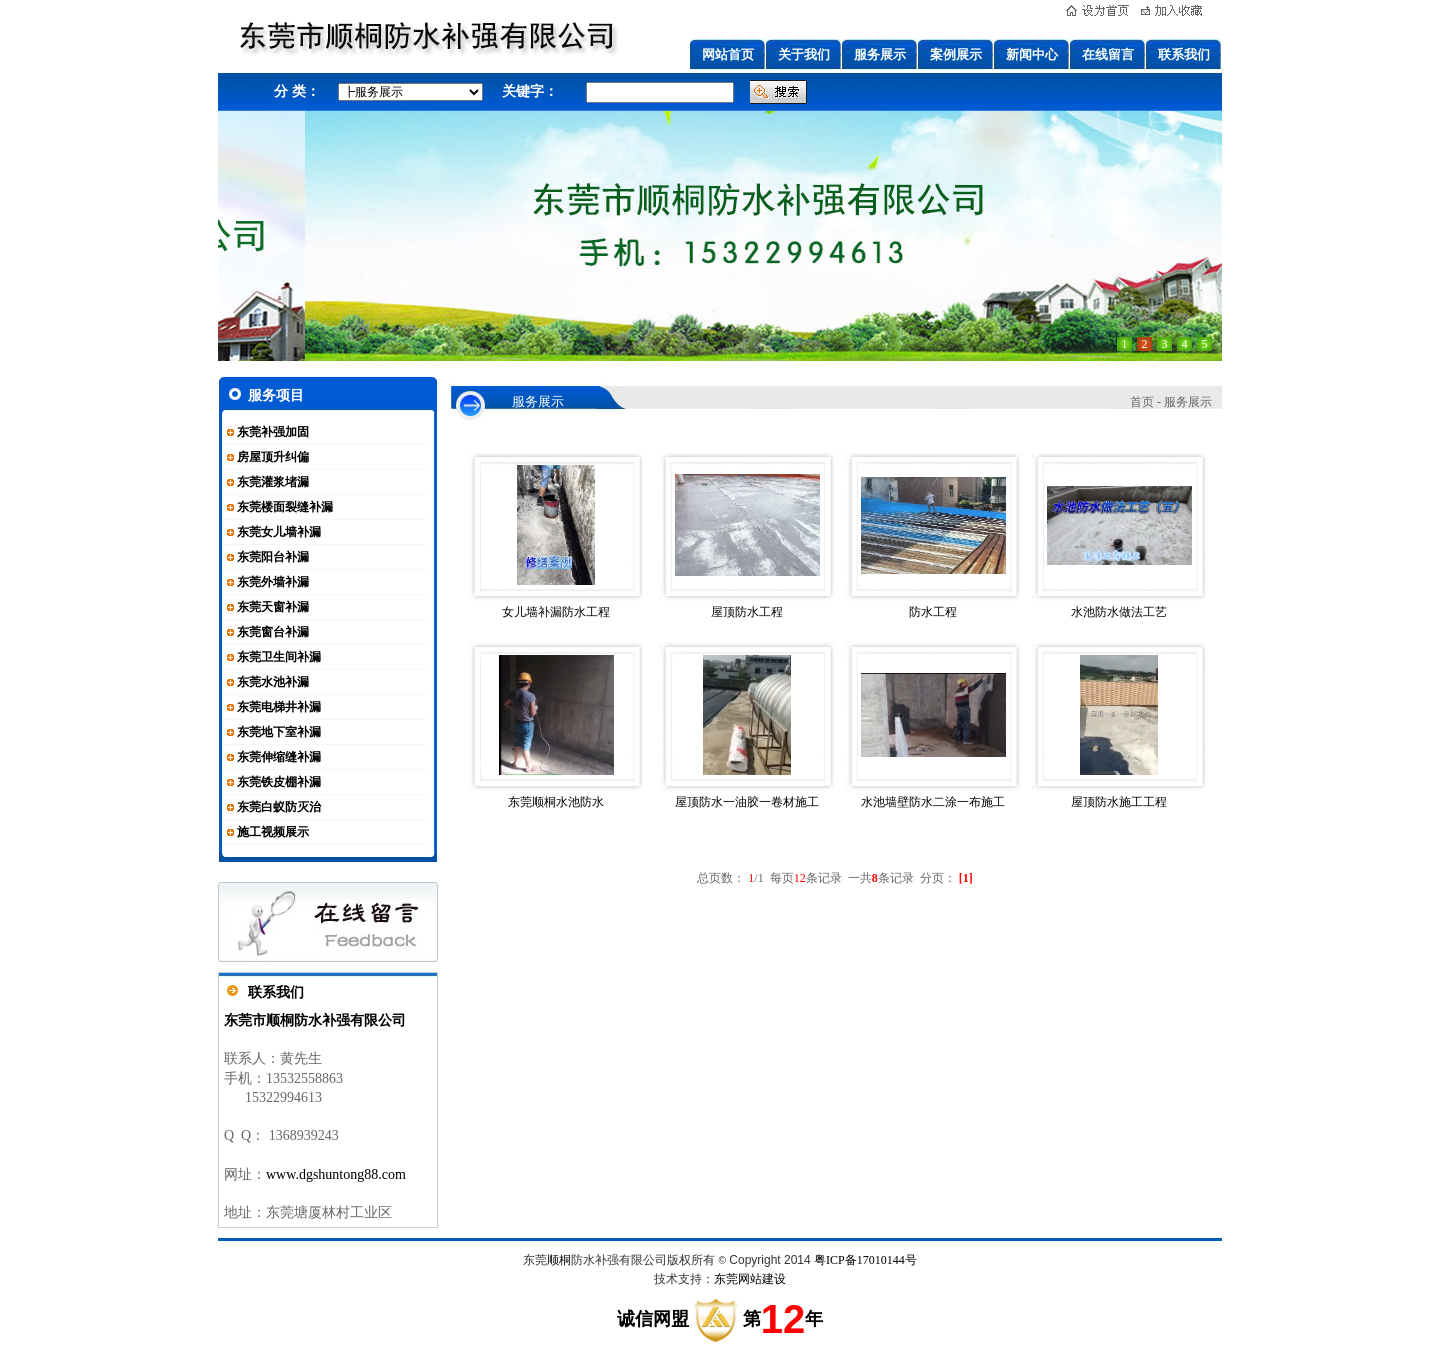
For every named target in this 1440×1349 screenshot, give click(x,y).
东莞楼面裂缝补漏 (285, 507)
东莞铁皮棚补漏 (279, 782)
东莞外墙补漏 (273, 582)
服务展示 (880, 54)
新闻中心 (1032, 54)
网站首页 (728, 54)
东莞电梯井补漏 (279, 707)
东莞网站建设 (750, 1279)
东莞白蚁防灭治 (279, 807)
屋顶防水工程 (747, 612)
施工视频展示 (273, 832)
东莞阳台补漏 (273, 557)
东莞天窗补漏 (273, 607)
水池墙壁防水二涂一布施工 (933, 802)
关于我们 (804, 54)
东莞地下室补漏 (279, 732)
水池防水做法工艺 (1119, 612)
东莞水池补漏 (273, 682)
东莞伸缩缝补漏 (279, 757)
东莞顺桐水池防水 (556, 802)
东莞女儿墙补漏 (279, 532)
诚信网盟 (653, 1319)
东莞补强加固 (273, 432)
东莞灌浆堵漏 (273, 482)
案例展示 (956, 54)
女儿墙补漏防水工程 (556, 612)
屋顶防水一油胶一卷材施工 (747, 802)
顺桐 (559, 1260)
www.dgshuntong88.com (336, 1174)
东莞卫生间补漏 (279, 657)
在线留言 (1108, 54)
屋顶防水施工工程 (1119, 802)
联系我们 (1184, 54)
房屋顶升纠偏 (273, 457)
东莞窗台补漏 (273, 632)
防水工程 (933, 612)
